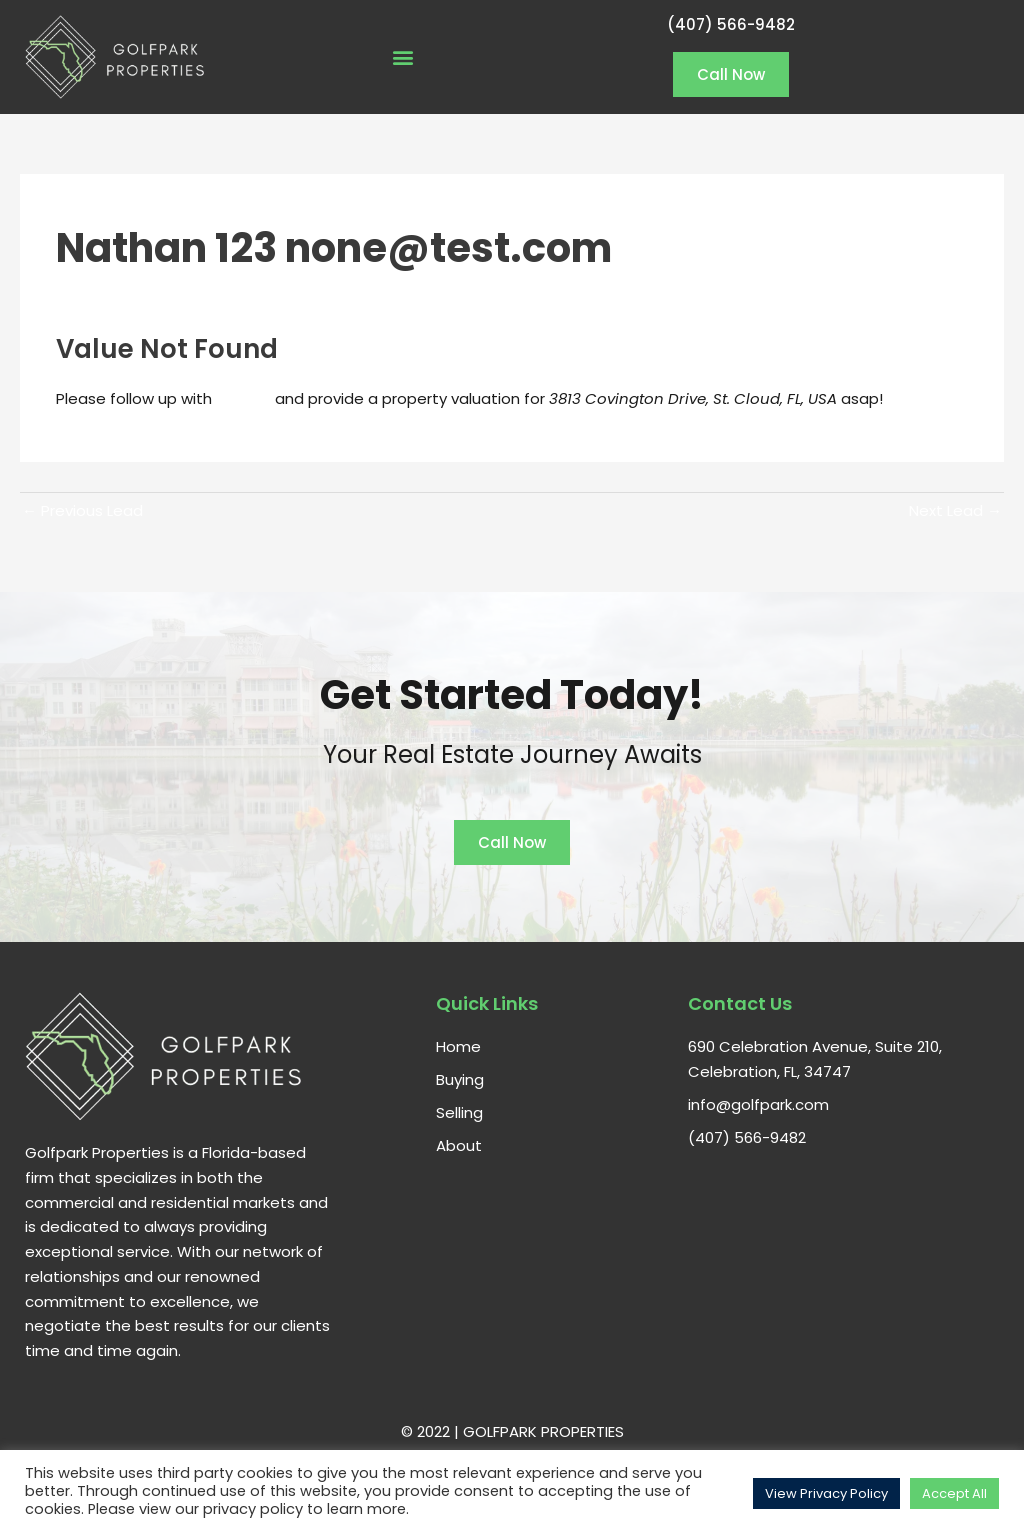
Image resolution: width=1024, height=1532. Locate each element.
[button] (402, 56)
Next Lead (955, 510)
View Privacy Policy (826, 1493)
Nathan (245, 398)
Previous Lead (82, 510)
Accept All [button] (954, 1493)
